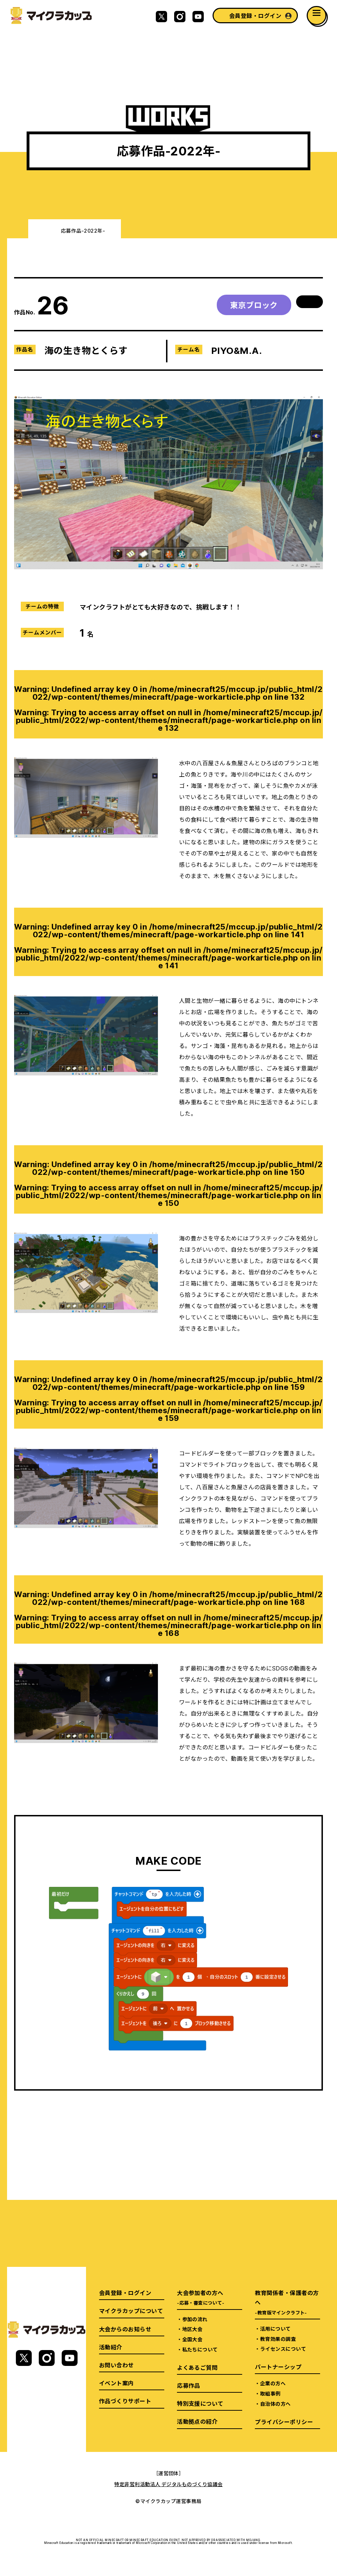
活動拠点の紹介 (197, 2421)
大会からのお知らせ (125, 2329)
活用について (275, 2328)
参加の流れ (195, 2319)
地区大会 (192, 2328)
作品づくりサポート (125, 2401)
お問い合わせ (116, 2365)
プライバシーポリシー (284, 2421)
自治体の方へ (275, 2403)
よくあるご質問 (197, 2367)
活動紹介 (110, 2347)
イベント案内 (116, 2383)
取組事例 (270, 2393)
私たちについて (200, 2349)
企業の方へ (273, 2383)
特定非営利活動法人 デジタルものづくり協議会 (168, 2484)
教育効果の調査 (278, 2338)
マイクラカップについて (131, 2310)
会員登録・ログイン (255, 15)
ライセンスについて (283, 2348)
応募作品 (188, 2385)
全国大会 (192, 2339)
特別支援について (200, 2403)
